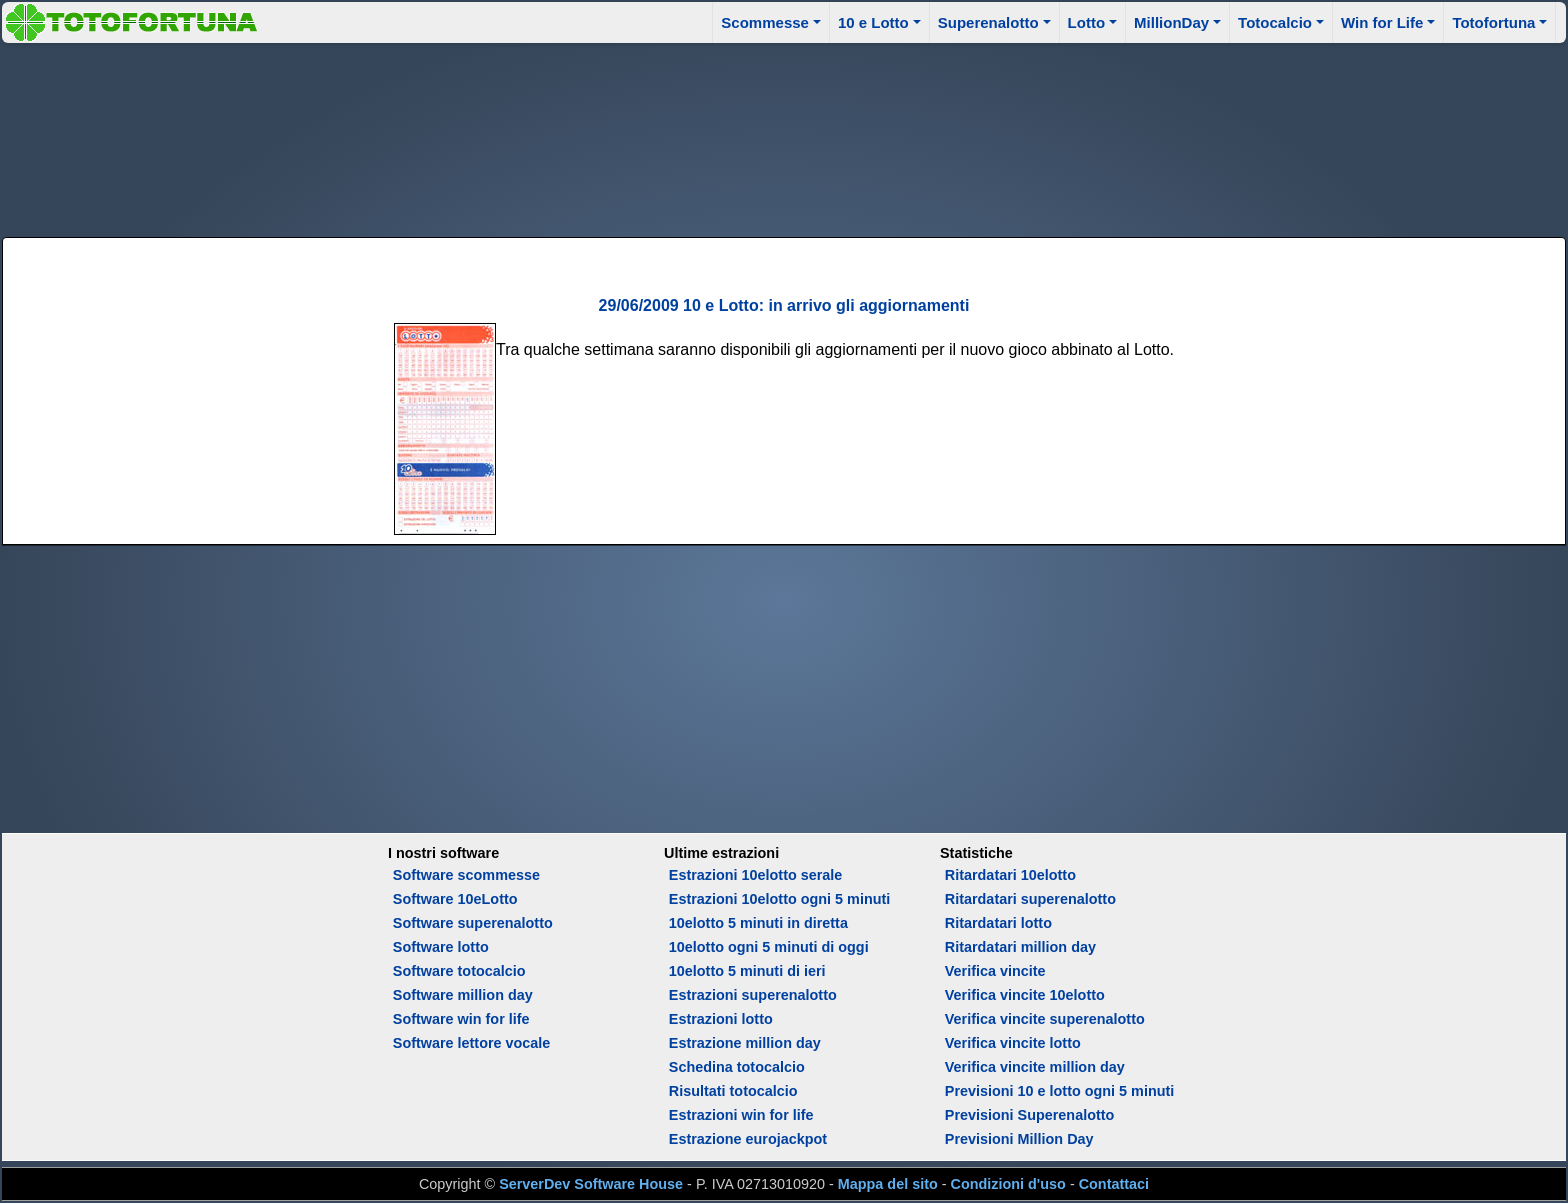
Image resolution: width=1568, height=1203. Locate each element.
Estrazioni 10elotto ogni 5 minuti (779, 899)
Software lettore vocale (472, 1043)
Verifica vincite (995, 971)
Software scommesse (466, 875)
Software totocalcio (459, 971)
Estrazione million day (745, 1043)
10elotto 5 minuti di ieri (747, 971)
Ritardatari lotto (998, 923)
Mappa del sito (888, 1184)
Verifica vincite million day (1035, 1067)
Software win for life (461, 1019)
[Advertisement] (784, 137)
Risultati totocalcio (733, 1091)
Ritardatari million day (1020, 947)
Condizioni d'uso (1008, 1184)
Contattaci (1114, 1184)
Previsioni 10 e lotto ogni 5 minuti (1059, 1091)
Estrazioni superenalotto (753, 995)
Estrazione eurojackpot (748, 1139)
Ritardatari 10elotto (1010, 875)
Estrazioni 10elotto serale (756, 875)
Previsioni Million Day (1019, 1139)
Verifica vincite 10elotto (1025, 995)
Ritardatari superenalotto (1030, 899)
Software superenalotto (473, 923)
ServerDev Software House (591, 1184)
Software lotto (441, 947)
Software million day (463, 995)
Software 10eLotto (455, 899)
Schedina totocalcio (737, 1067)
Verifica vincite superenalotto (1045, 1019)
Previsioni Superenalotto (1030, 1115)
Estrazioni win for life (741, 1115)
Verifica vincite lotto (1013, 1043)
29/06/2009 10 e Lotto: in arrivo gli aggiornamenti (784, 305)
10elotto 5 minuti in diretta (758, 923)
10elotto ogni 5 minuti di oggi (769, 947)
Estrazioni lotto (721, 1019)
